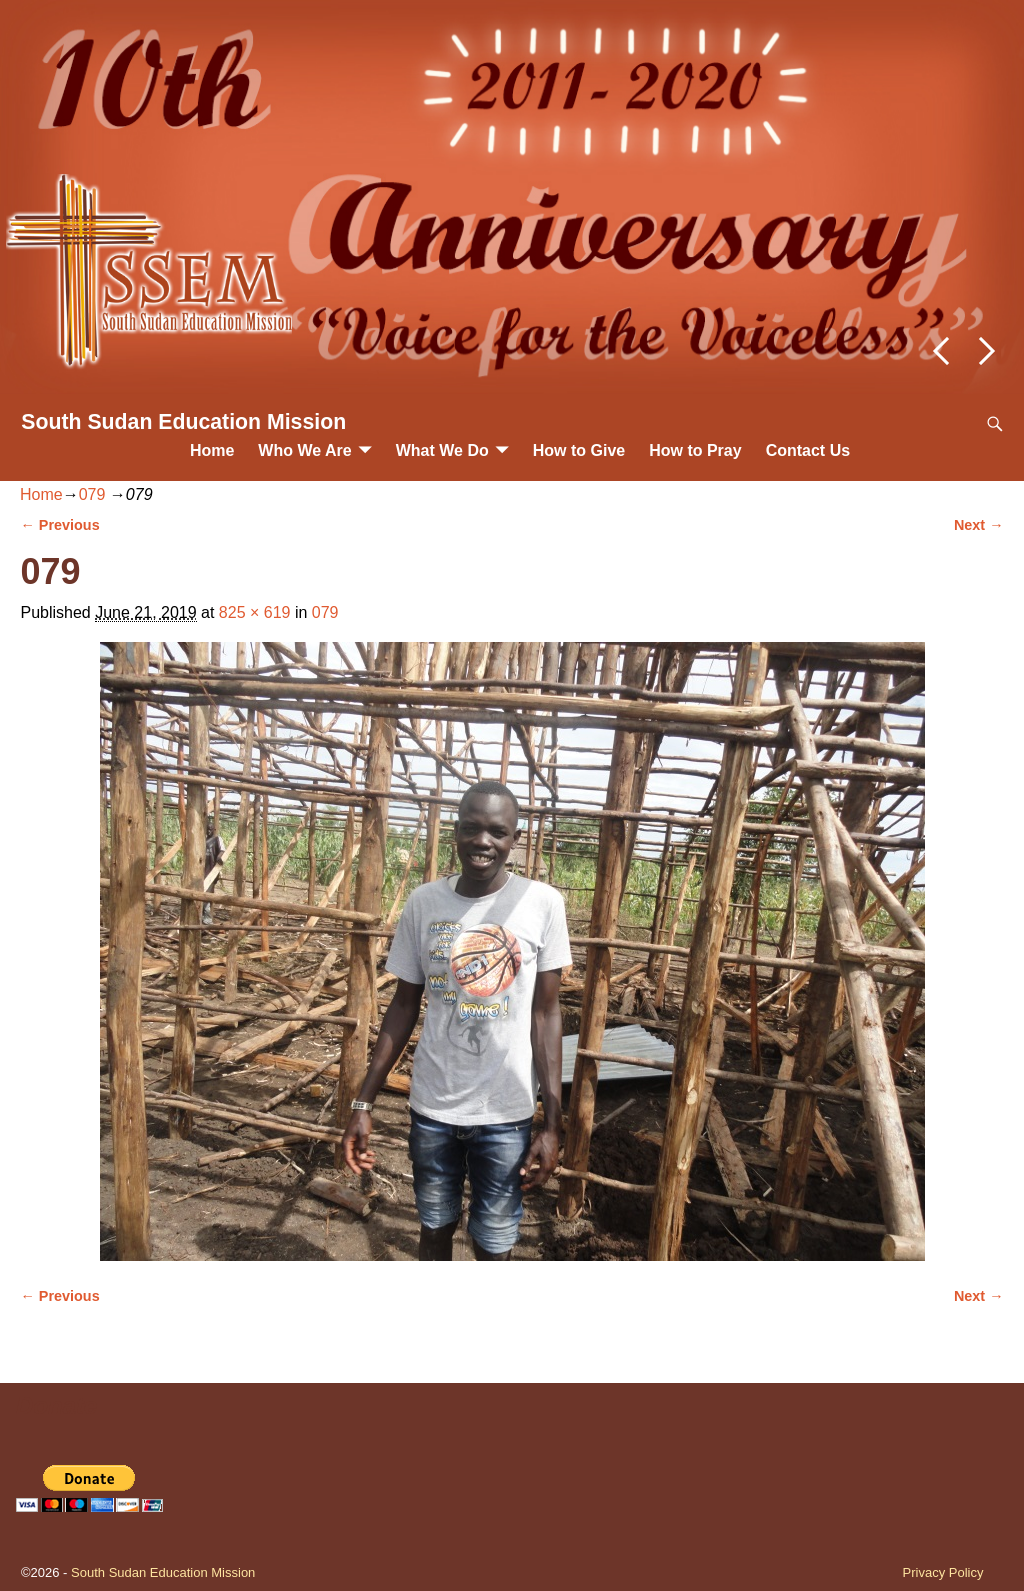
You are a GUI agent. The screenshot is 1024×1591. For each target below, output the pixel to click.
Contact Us (808, 450)
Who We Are (304, 450)
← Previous (59, 525)
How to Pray (695, 450)
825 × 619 (255, 612)
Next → (979, 525)
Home (212, 450)
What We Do (442, 450)
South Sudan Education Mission (183, 422)
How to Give (579, 450)
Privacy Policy (943, 1572)
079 (92, 494)
